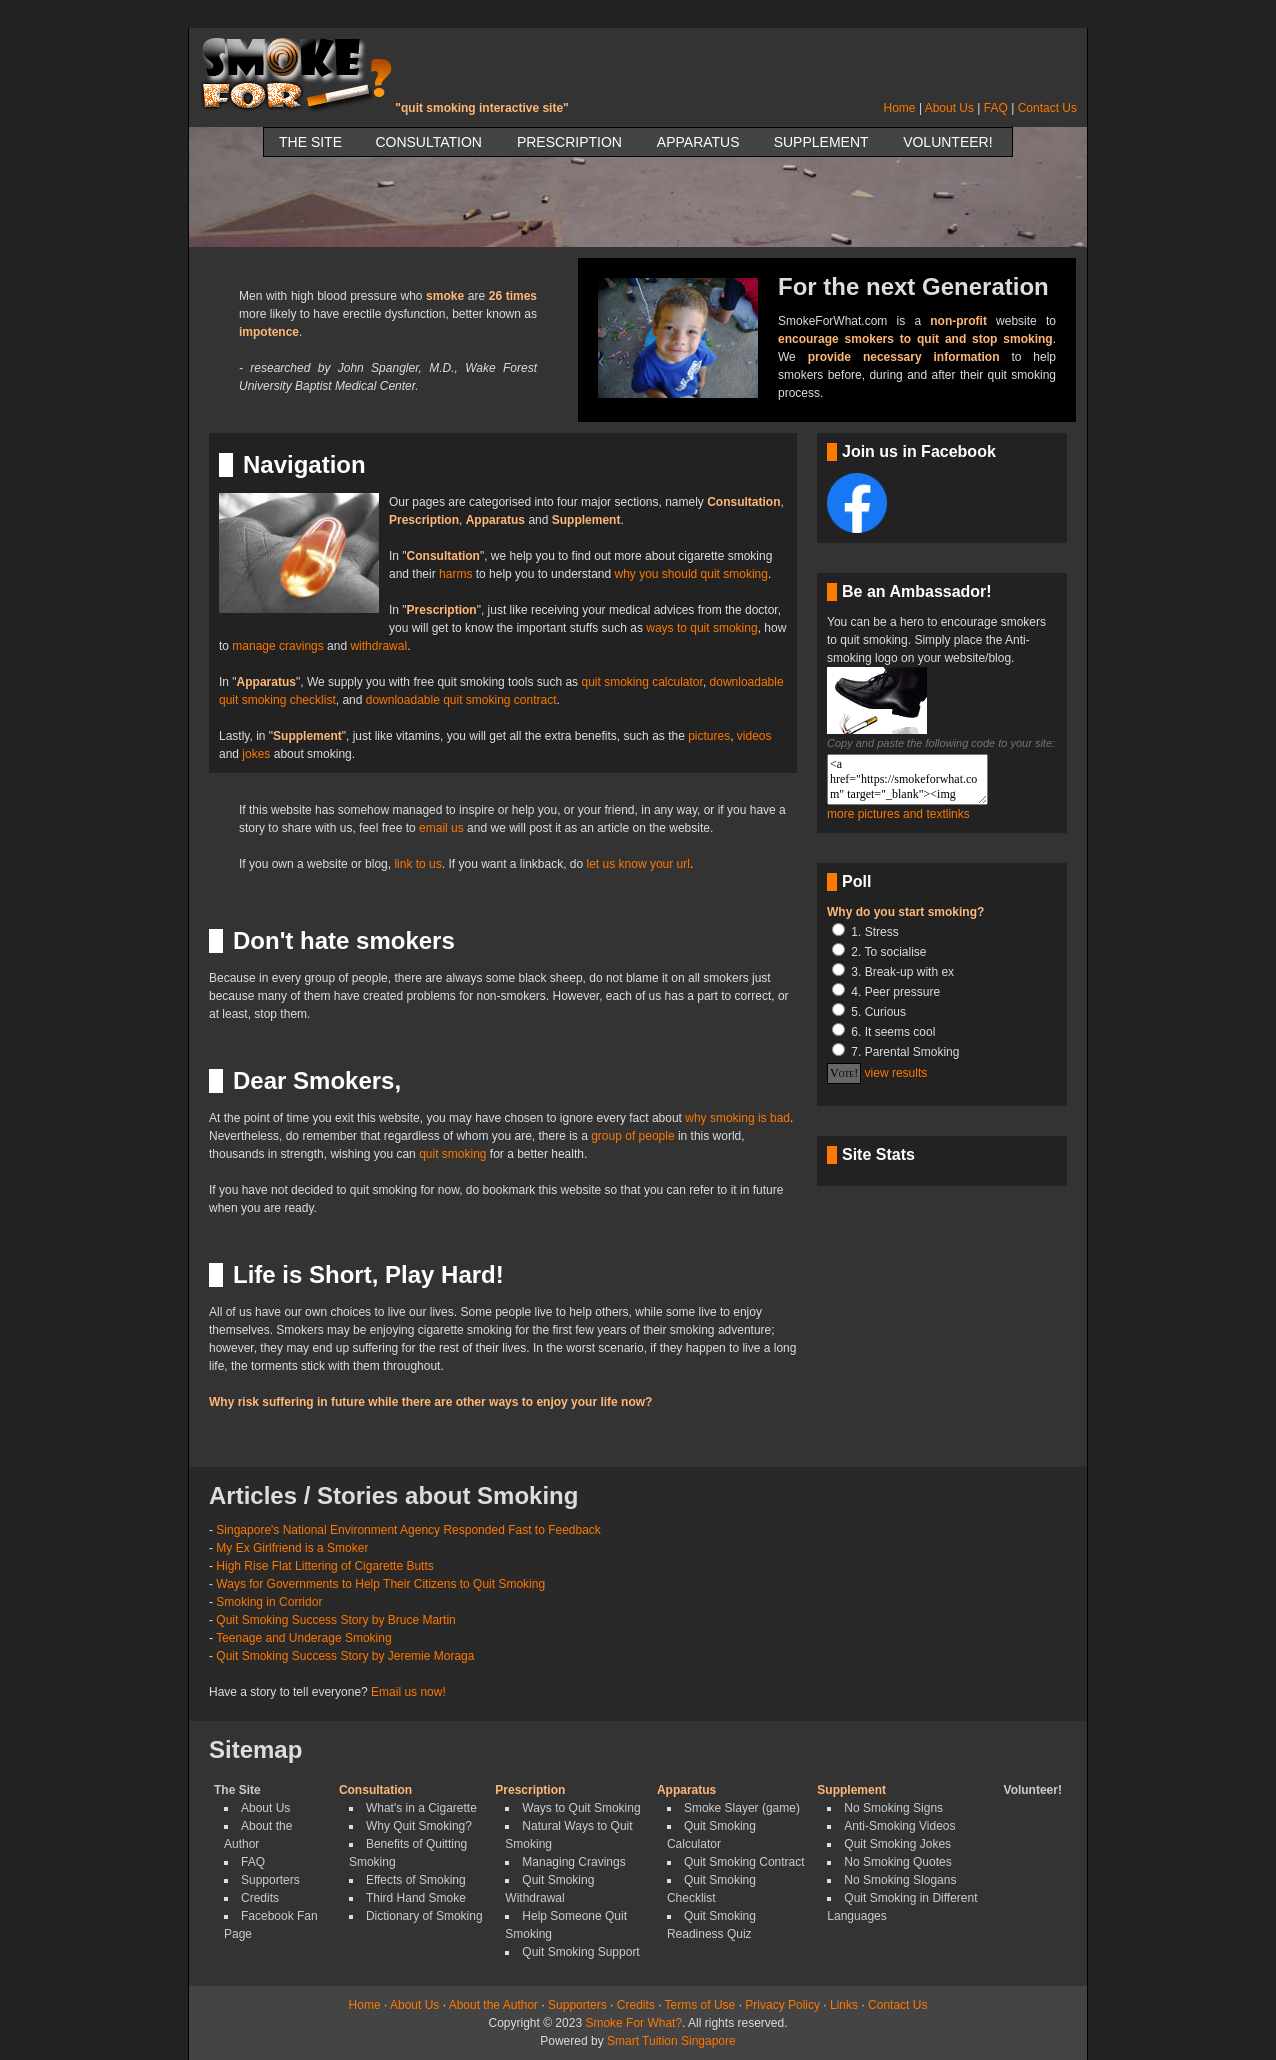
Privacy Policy (782, 2005)
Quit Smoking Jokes (897, 1844)
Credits (260, 1898)
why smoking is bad (737, 1118)
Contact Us (1047, 108)
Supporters (270, 1880)
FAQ (996, 108)
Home (900, 108)
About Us (949, 108)
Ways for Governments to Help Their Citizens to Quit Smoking (380, 1584)
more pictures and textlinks (898, 814)
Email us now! (408, 1692)
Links (844, 2005)
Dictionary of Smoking (424, 1916)
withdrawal (378, 646)
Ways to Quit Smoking (581, 1808)
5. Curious (878, 1012)
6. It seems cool (893, 1032)
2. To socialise (888, 952)
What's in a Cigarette (421, 1808)
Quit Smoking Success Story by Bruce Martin (335, 1620)
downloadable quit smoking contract (461, 700)
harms (455, 574)
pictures (709, 736)
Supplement (821, 142)
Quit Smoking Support (580, 1952)
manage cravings (277, 646)
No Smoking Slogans (900, 1880)
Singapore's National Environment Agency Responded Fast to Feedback (408, 1530)
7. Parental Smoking (905, 1052)
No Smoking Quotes (897, 1862)
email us (441, 828)
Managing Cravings (573, 1862)
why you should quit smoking (691, 574)
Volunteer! (947, 142)
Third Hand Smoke (416, 1898)
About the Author (493, 2005)
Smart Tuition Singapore (671, 2041)
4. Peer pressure (895, 992)
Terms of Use (700, 2005)
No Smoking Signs (893, 1808)
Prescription (569, 142)
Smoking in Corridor (269, 1602)
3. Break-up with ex (902, 972)
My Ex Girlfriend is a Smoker (292, 1548)
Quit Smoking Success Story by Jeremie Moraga (345, 1656)
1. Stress (874, 932)
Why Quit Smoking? (419, 1826)
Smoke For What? (633, 2023)
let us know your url (638, 864)
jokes (256, 754)
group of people (632, 1136)
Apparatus (698, 142)
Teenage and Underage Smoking (303, 1638)
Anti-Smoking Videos (899, 1826)
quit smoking (452, 1154)
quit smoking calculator (641, 682)
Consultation (428, 142)
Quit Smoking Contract (744, 1862)
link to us (417, 864)
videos (754, 736)
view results (896, 1073)
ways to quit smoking (701, 628)
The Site (310, 142)
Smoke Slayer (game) (742, 1808)
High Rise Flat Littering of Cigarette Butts (324, 1566)
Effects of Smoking (416, 1880)
